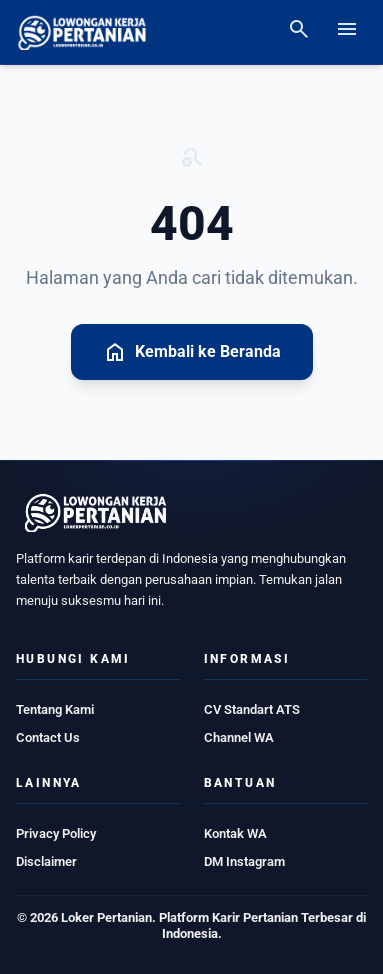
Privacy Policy (56, 833)
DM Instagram (244, 861)
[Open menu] (347, 32)
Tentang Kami (55, 709)
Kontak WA (235, 833)
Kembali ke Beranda (192, 352)
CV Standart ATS (252, 709)
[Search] (299, 32)
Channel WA (239, 737)
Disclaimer (46, 861)
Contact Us (48, 737)
